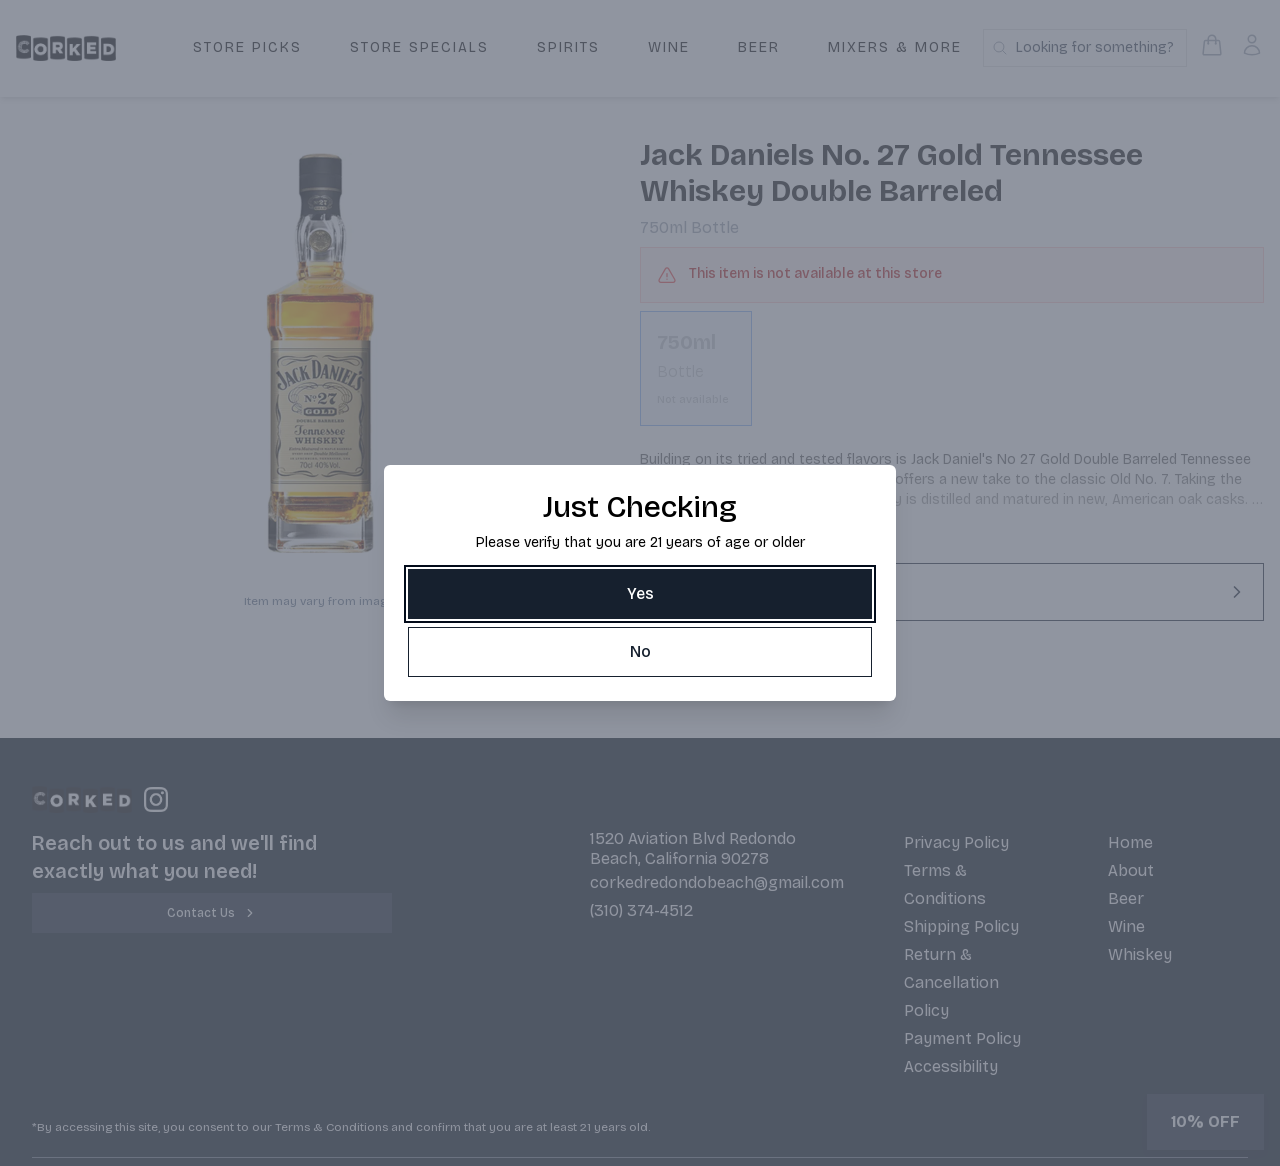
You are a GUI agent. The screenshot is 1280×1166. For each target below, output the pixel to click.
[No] (640, 652)
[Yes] (640, 594)
